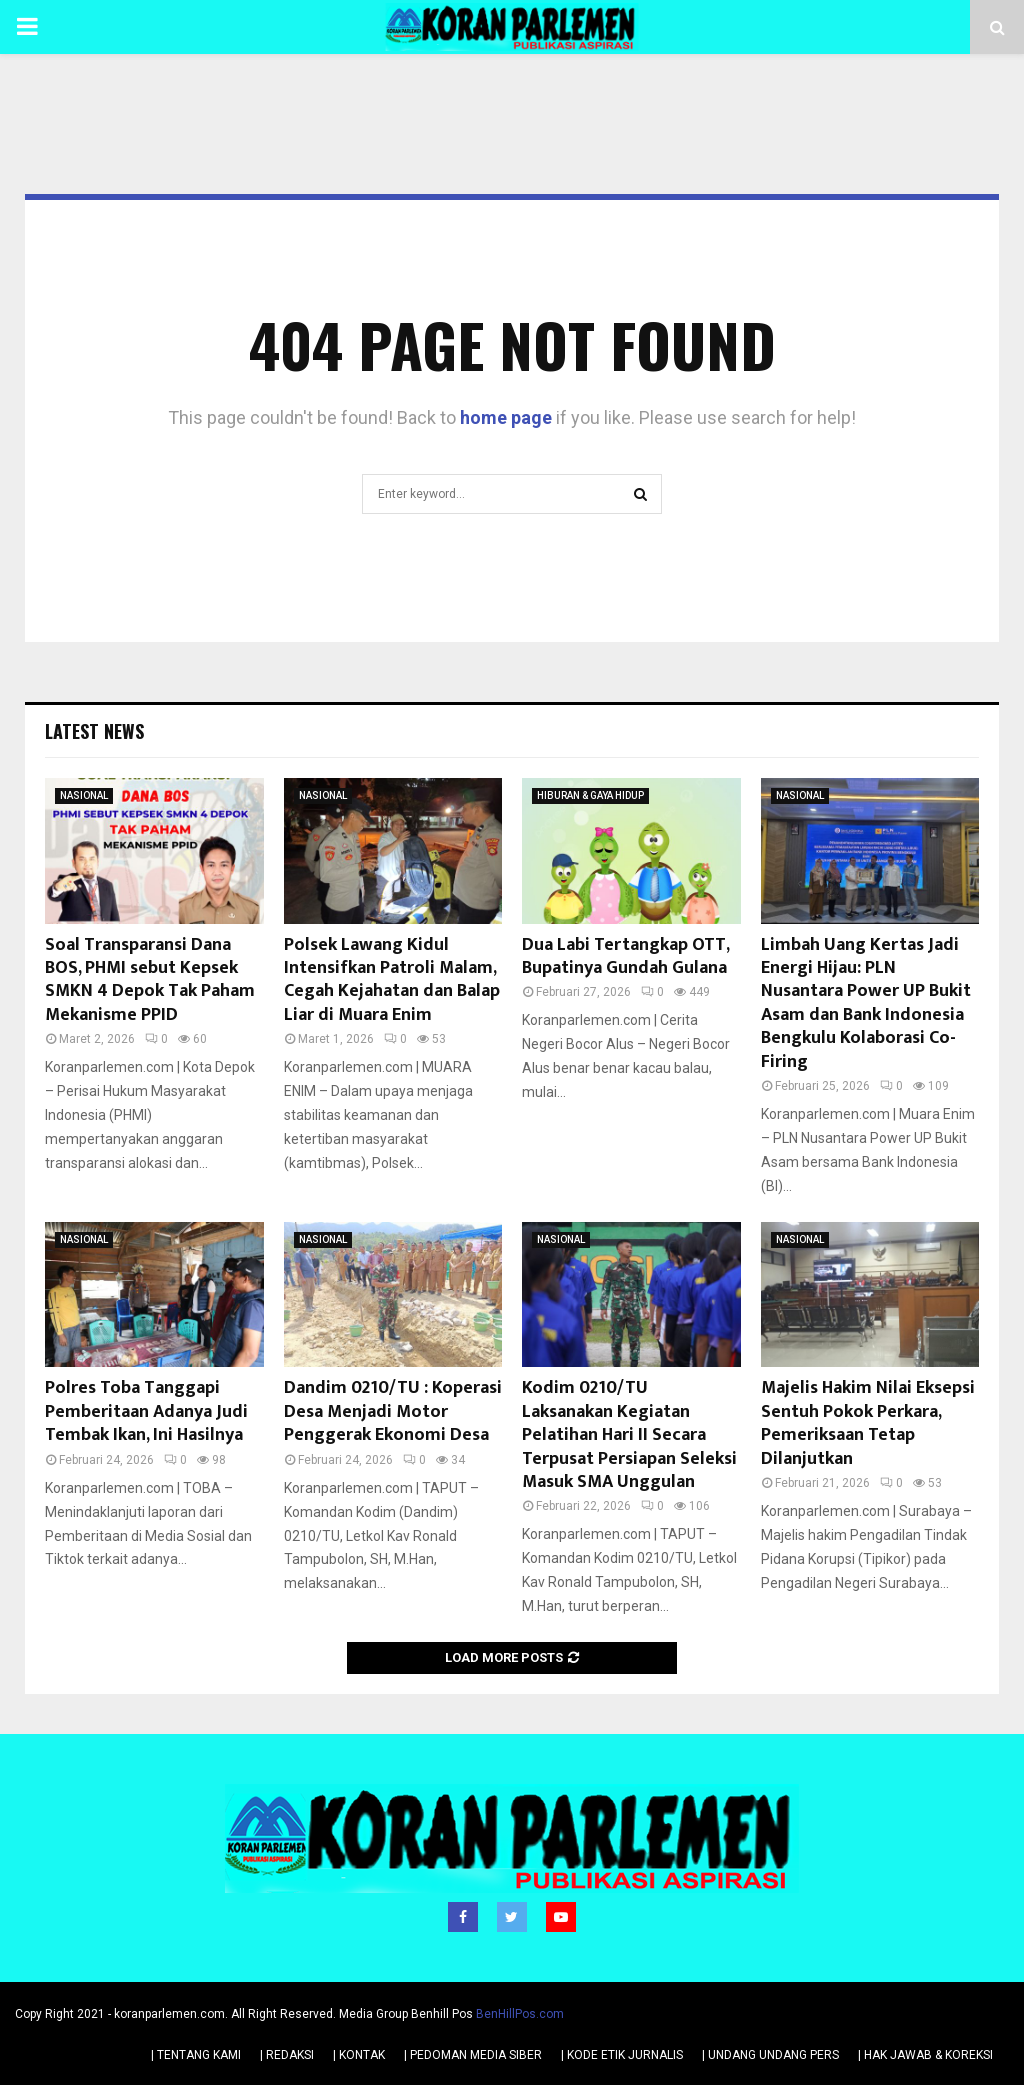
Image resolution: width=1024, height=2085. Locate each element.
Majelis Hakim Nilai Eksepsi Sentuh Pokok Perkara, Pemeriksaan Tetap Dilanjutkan (868, 1423)
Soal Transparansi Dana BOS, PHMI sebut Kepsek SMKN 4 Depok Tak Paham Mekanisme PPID (150, 980)
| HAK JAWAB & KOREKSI (925, 2054)
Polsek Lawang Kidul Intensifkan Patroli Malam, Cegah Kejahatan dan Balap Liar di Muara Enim (392, 980)
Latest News (94, 731)
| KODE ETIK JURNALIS (622, 2054)
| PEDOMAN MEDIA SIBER (473, 2054)
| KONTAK (359, 2054)
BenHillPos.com (520, 2013)
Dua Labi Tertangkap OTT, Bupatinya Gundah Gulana (625, 956)
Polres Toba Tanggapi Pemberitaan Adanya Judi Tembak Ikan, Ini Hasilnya (146, 1411)
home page (506, 417)
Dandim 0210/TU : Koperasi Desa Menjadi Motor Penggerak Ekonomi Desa (393, 1411)
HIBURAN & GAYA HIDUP (590, 795)
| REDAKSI (287, 2054)
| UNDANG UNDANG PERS (770, 2054)
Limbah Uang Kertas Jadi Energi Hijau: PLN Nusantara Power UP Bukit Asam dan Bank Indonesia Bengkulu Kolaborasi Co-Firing (866, 1003)
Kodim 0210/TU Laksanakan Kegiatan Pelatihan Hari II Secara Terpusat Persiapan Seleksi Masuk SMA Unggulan (629, 1435)
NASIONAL (84, 795)
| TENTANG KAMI (196, 2054)
